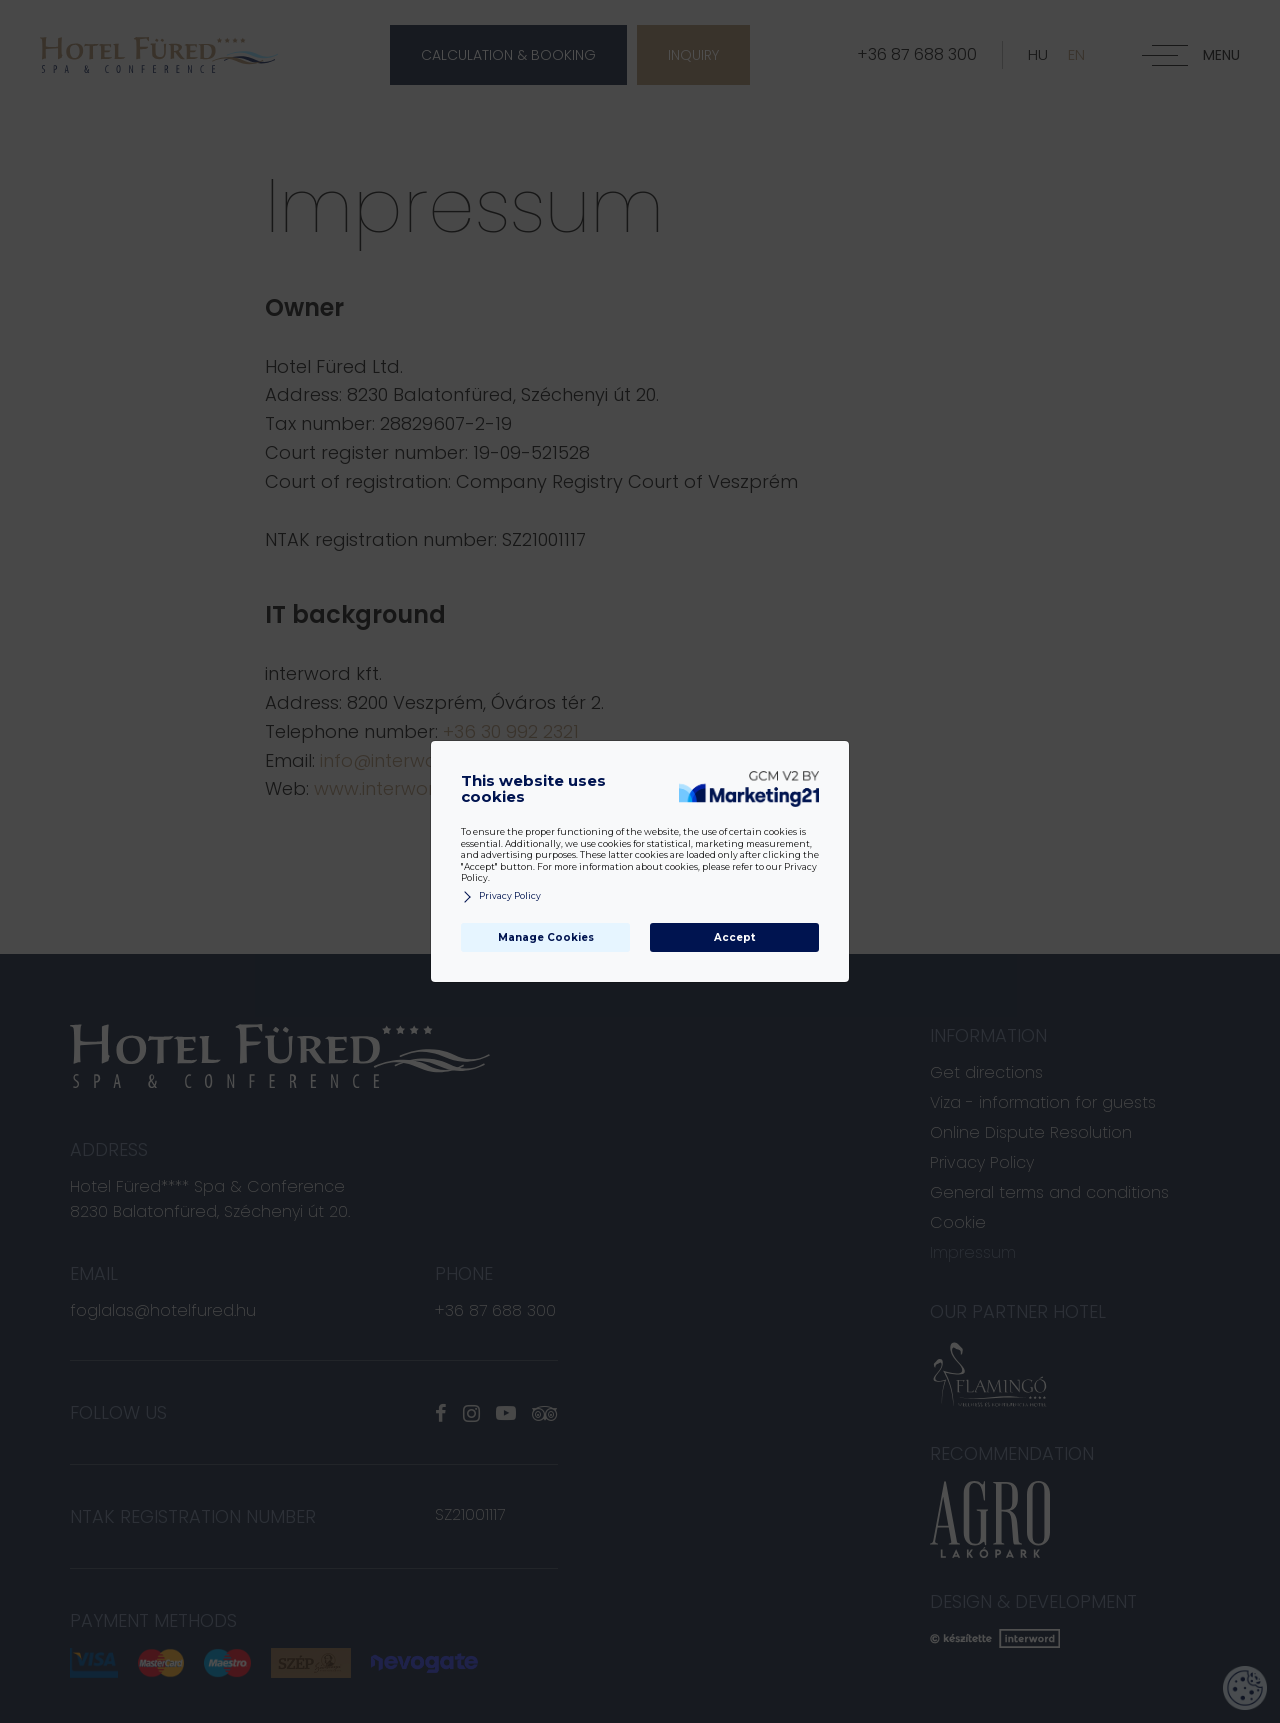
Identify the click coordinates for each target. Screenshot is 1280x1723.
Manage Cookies (546, 937)
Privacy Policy (501, 896)
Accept (734, 937)
